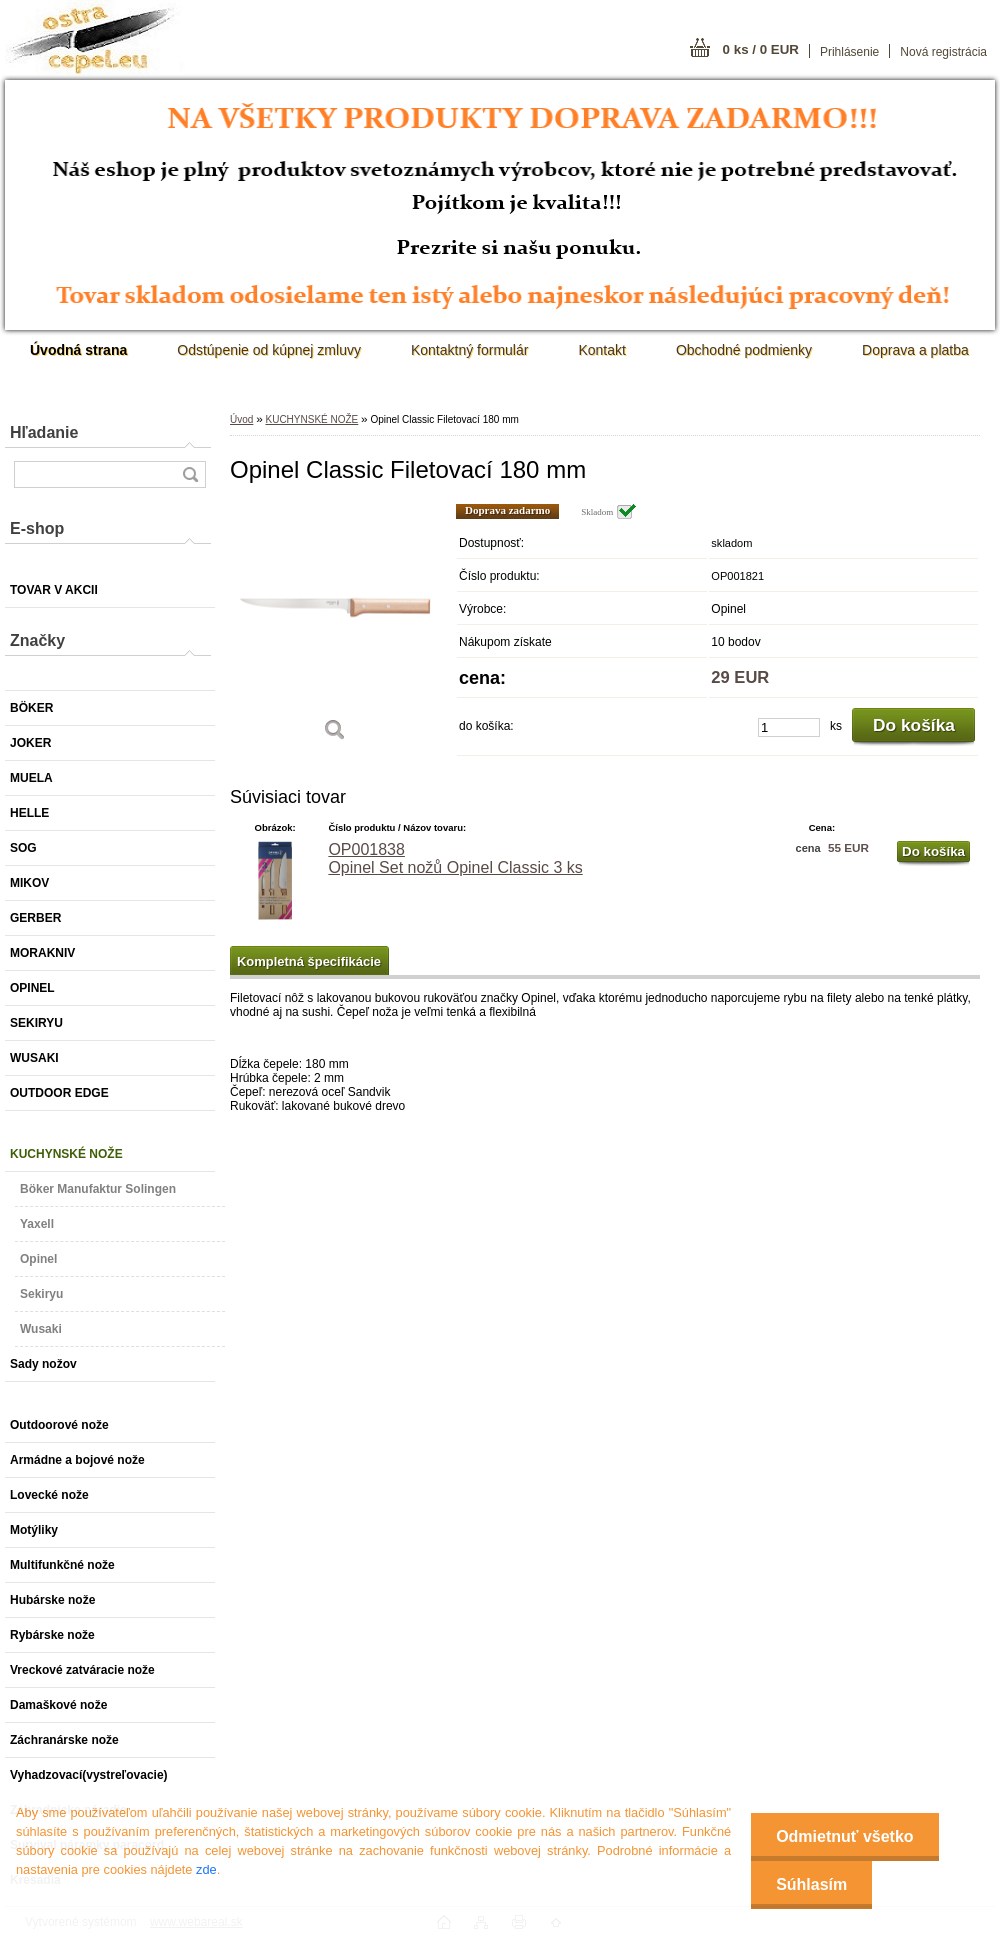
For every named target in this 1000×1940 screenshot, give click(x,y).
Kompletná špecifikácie (309, 961)
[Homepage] (78, 350)
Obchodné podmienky (744, 350)
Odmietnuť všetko (844, 1836)
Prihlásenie (849, 52)
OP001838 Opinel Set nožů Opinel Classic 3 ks (455, 858)
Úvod (241, 419)
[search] (190, 474)
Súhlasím (811, 1884)
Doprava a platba (915, 350)
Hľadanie (44, 432)
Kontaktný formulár (470, 350)
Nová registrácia (943, 52)
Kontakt (601, 350)
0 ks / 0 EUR (761, 49)
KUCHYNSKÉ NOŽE (311, 419)
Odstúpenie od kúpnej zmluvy (269, 350)
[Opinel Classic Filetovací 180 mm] (335, 629)
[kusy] (789, 727)
